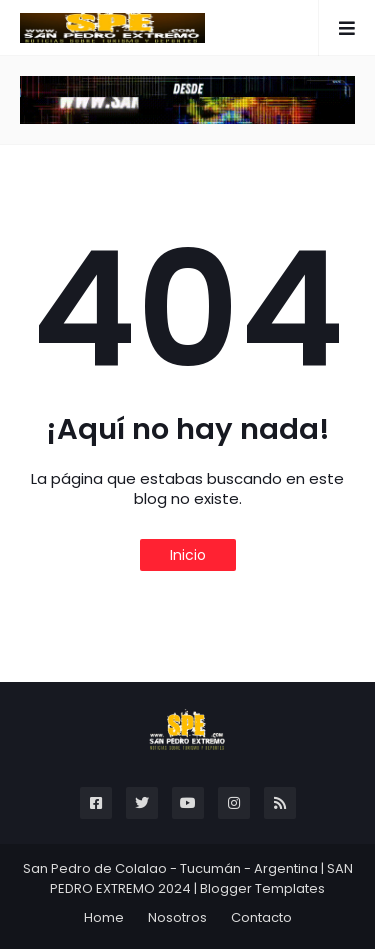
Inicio (188, 555)
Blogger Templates (262, 888)
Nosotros (177, 917)
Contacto (261, 917)
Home (104, 917)
